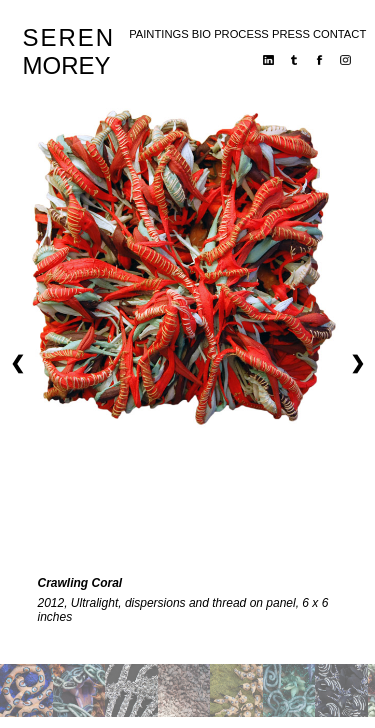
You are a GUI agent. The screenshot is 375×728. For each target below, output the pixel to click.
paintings (158, 34)
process (241, 34)
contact (339, 34)
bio (201, 34)
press (291, 34)
